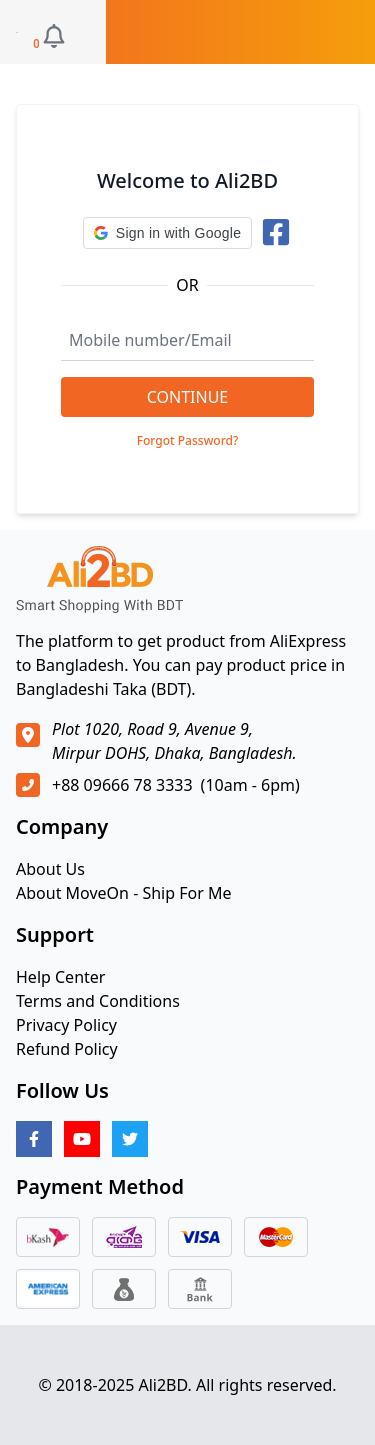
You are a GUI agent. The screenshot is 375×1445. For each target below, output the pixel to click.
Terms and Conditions (98, 1001)
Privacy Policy (66, 1025)
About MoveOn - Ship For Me (124, 893)
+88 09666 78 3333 (122, 785)
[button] (167, 233)
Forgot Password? (188, 441)
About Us (50, 869)
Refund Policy (67, 1049)
